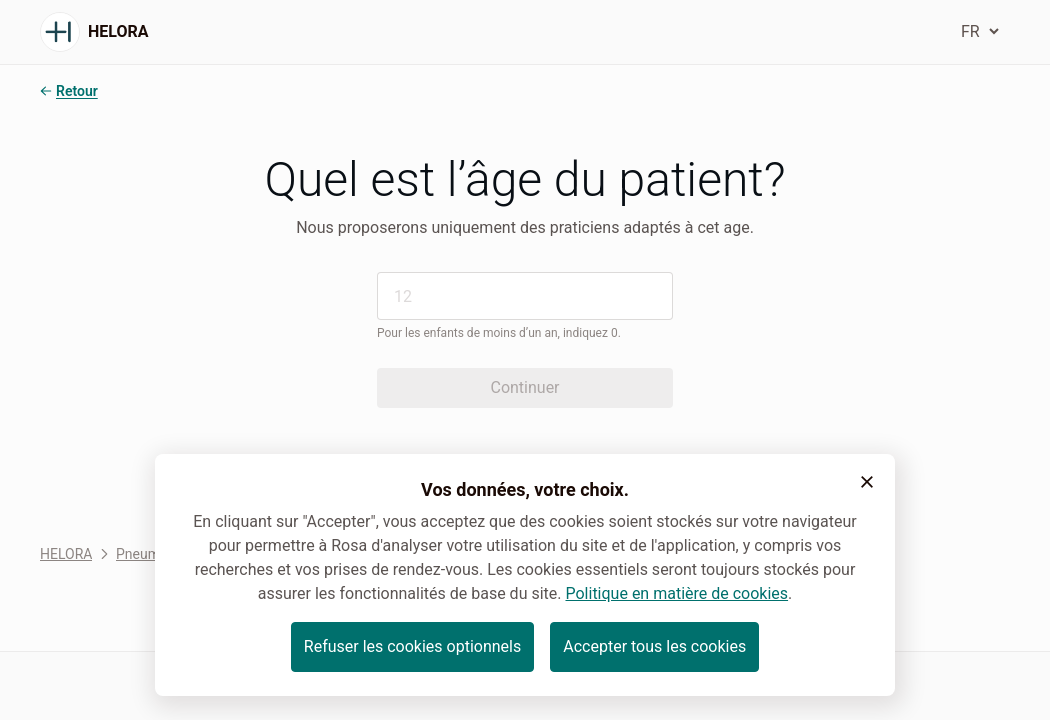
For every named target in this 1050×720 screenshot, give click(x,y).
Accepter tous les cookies (654, 646)
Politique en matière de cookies (676, 593)
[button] (867, 482)
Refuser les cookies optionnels (412, 646)
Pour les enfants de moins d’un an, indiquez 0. (499, 333)
